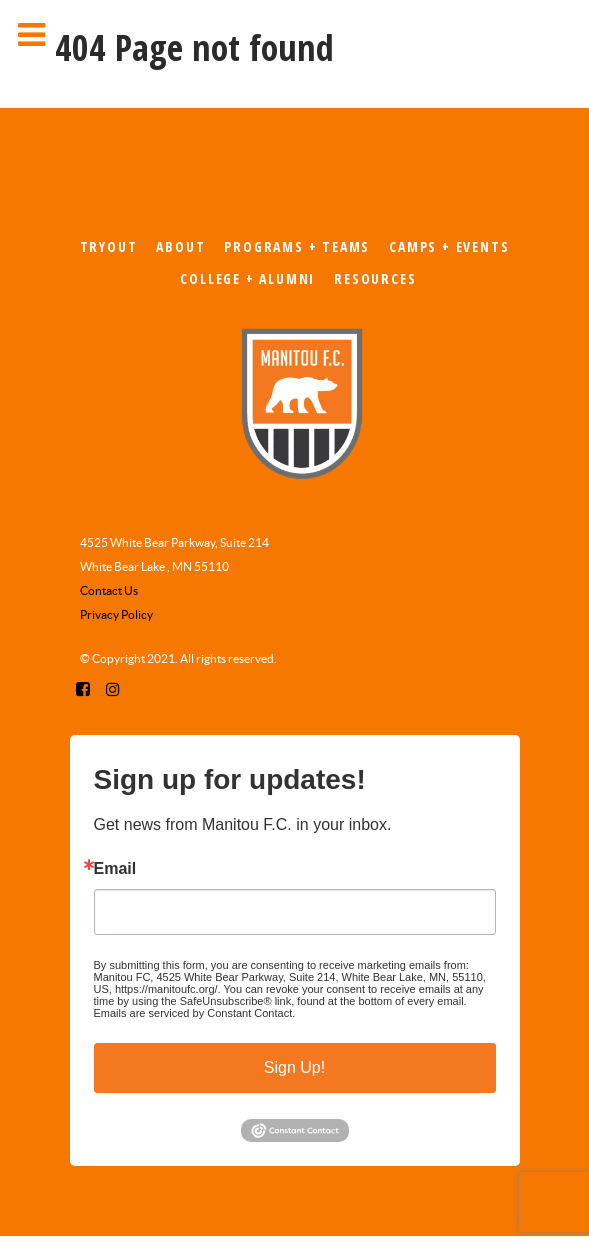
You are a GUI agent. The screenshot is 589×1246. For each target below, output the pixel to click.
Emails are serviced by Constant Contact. (195, 1013)
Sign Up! (294, 1067)
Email (115, 869)
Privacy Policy (116, 614)
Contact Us (109, 590)
